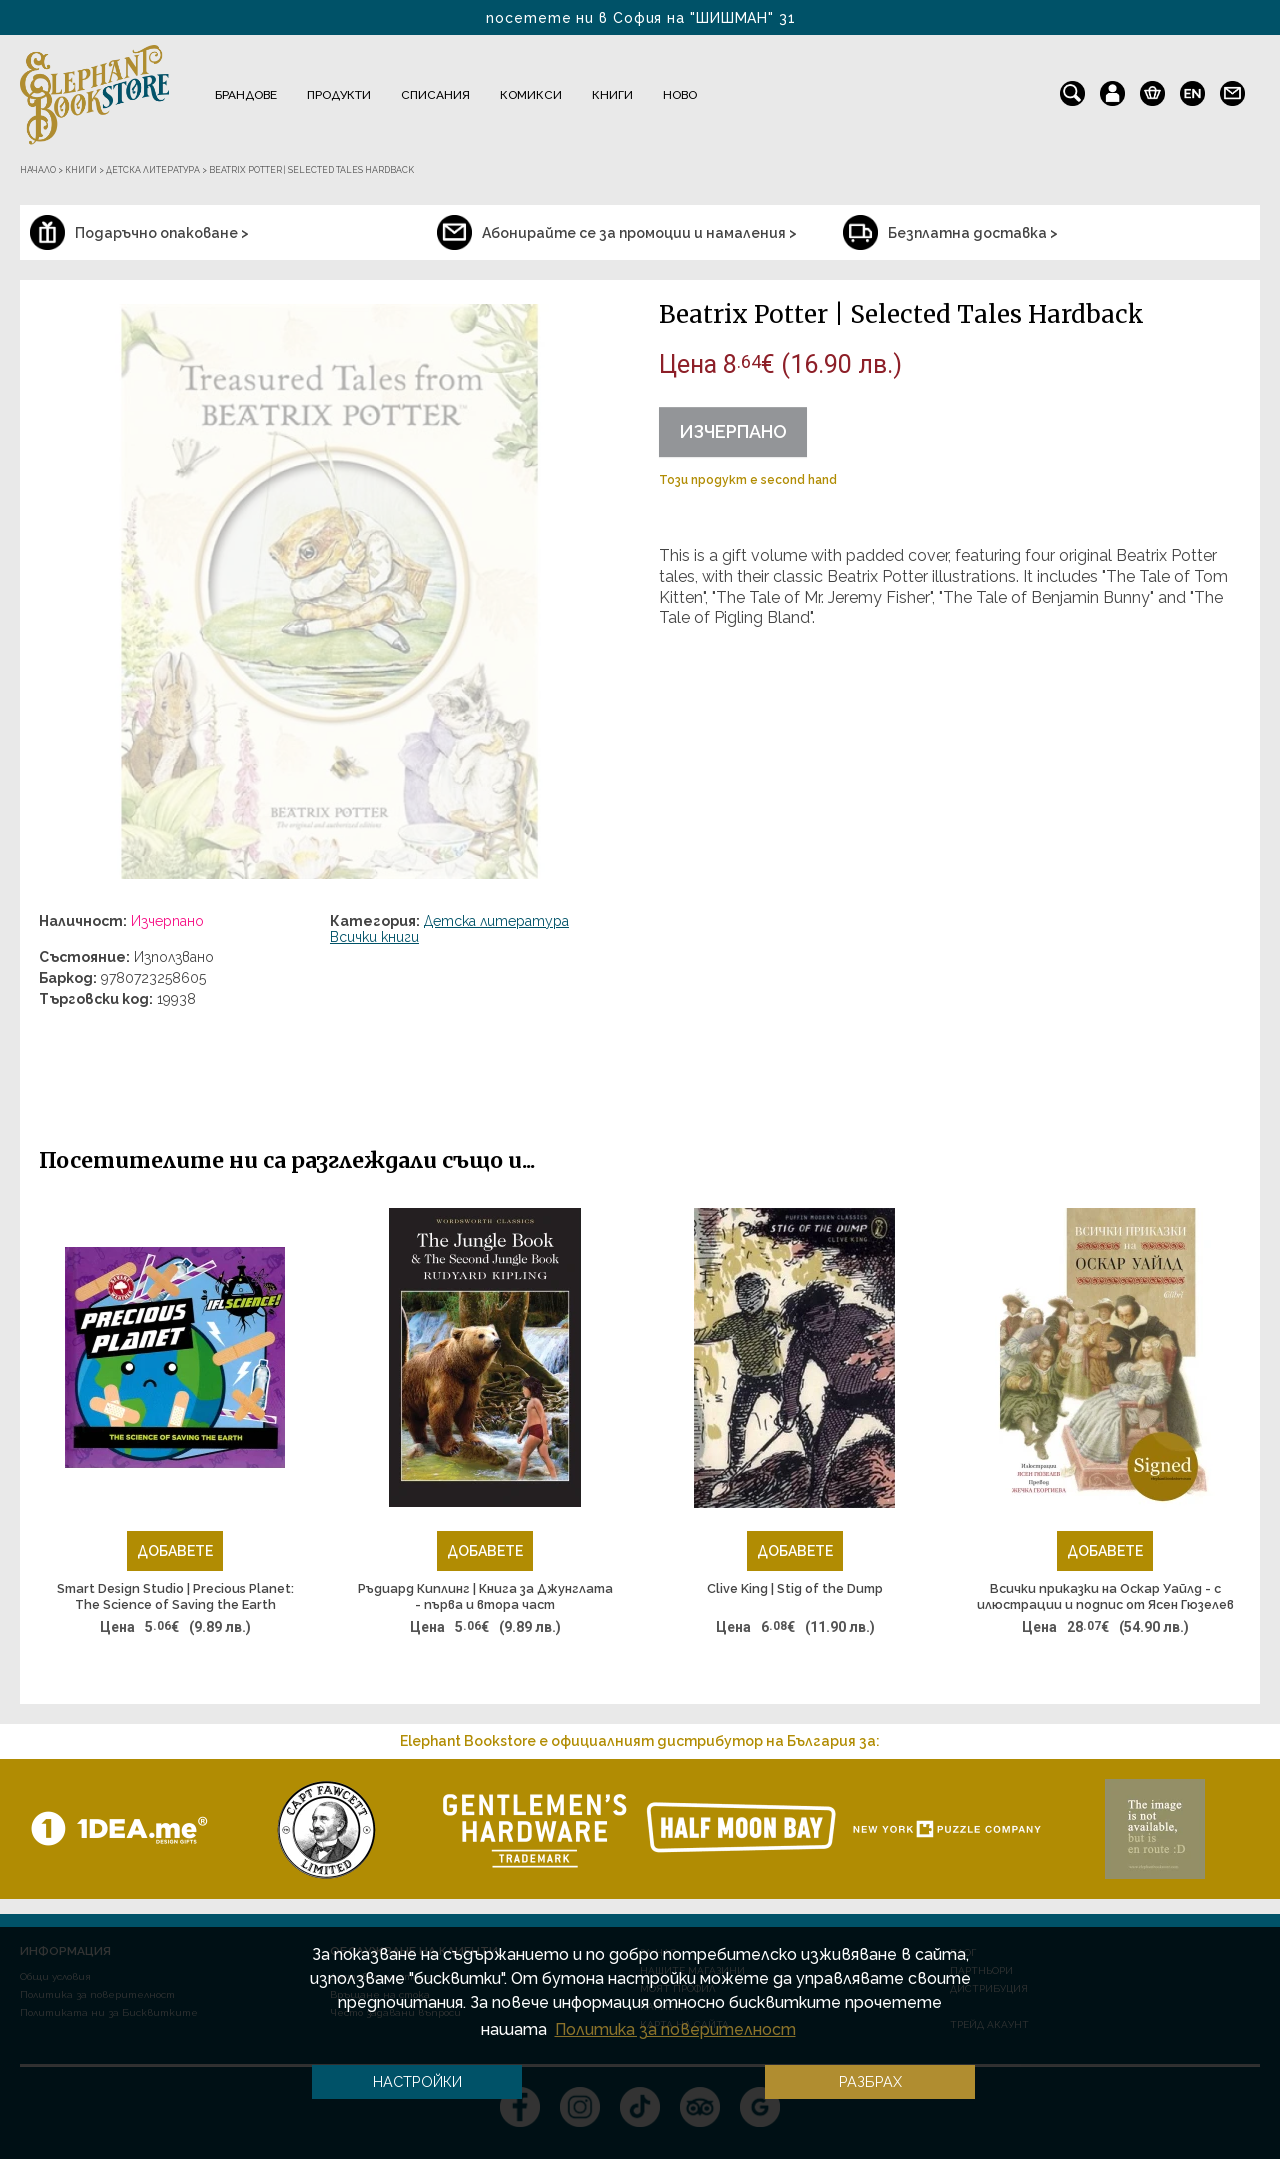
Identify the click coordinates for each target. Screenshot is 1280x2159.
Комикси (531, 95)
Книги (612, 95)
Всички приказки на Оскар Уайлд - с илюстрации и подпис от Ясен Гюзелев (1105, 1596)
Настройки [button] (417, 2081)
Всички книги (374, 937)
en (1192, 89)
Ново (680, 95)
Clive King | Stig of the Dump (795, 1588)
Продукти (339, 95)
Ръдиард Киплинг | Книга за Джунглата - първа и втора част (485, 1596)
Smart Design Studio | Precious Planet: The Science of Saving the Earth (175, 1596)
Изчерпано (733, 431)
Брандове (246, 95)
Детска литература (496, 921)
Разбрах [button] (870, 2081)
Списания (435, 95)
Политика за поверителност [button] (675, 2029)
